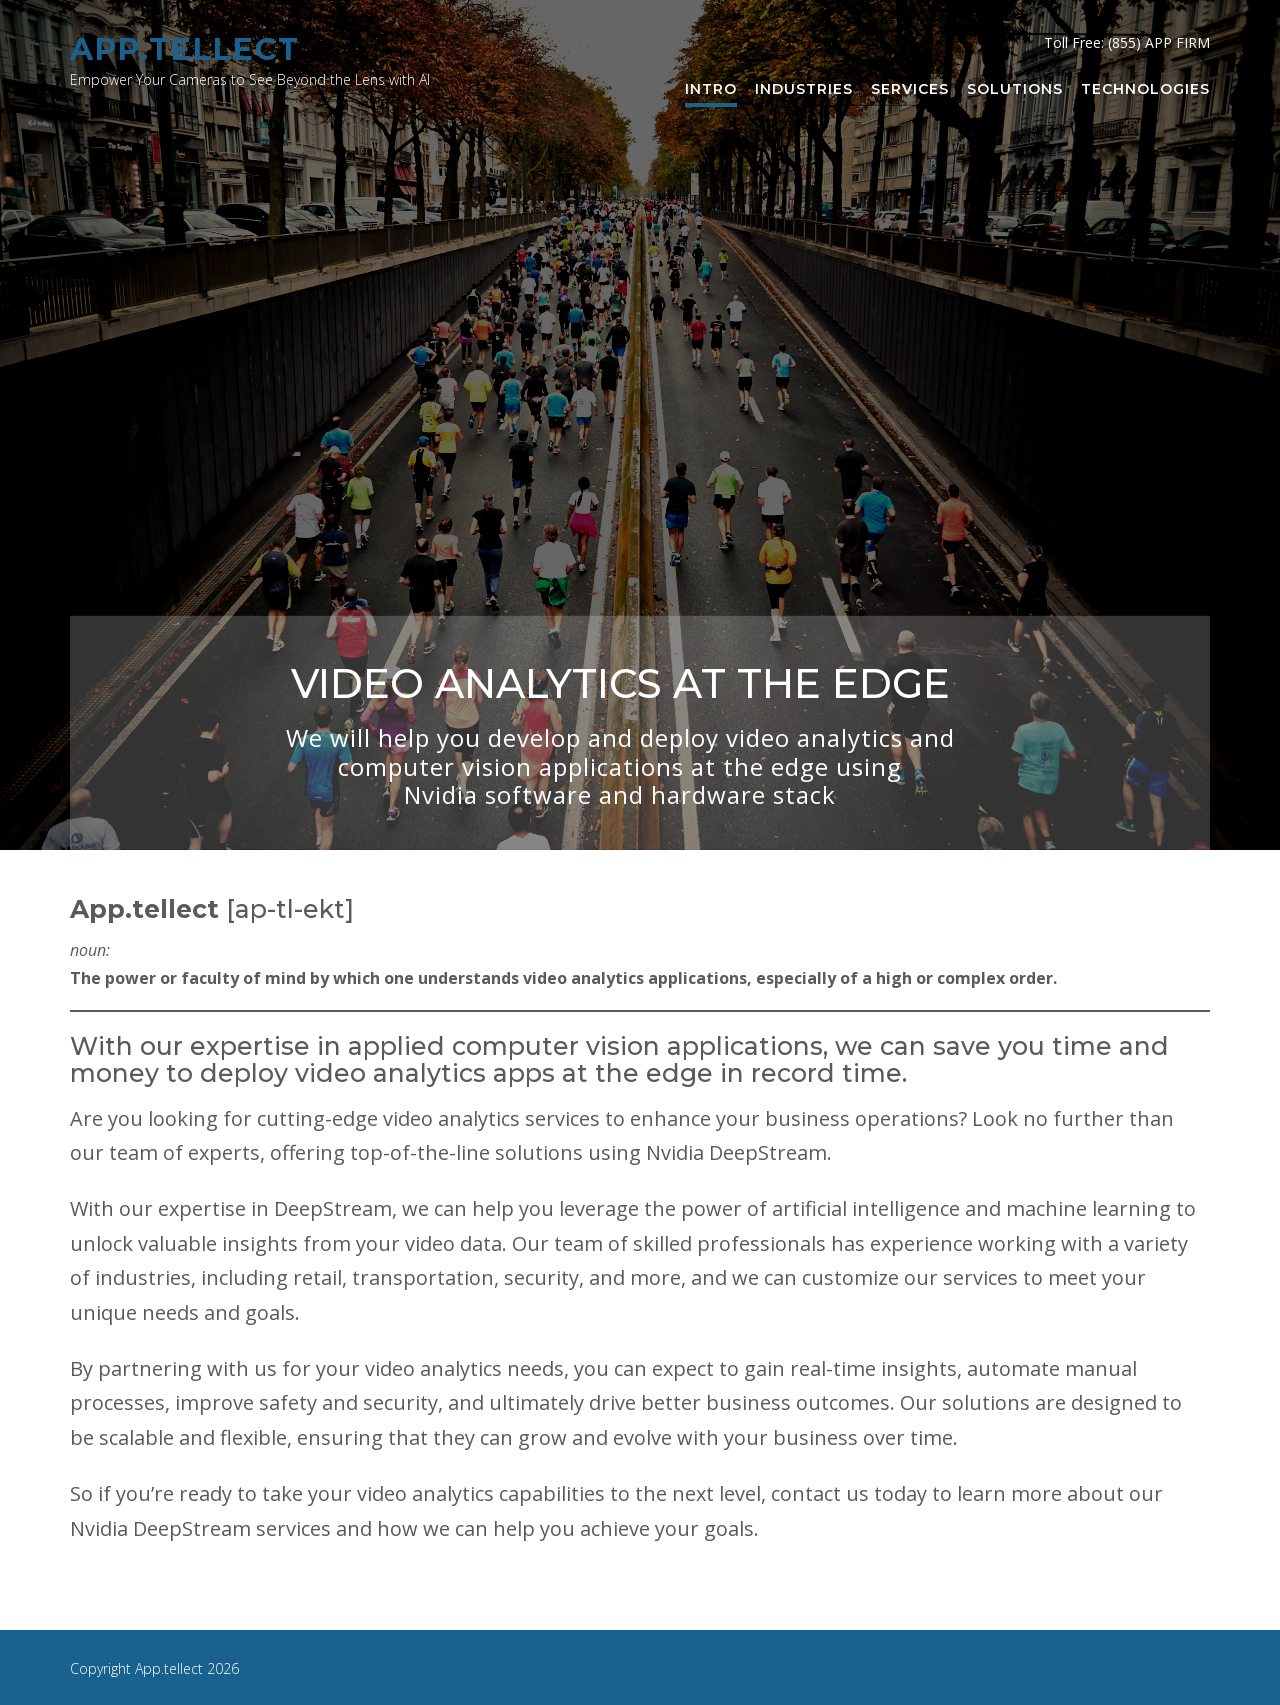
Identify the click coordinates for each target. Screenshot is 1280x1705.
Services (910, 90)
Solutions (1015, 90)
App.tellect (185, 49)
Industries (804, 90)
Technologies (1145, 90)
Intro (711, 90)
